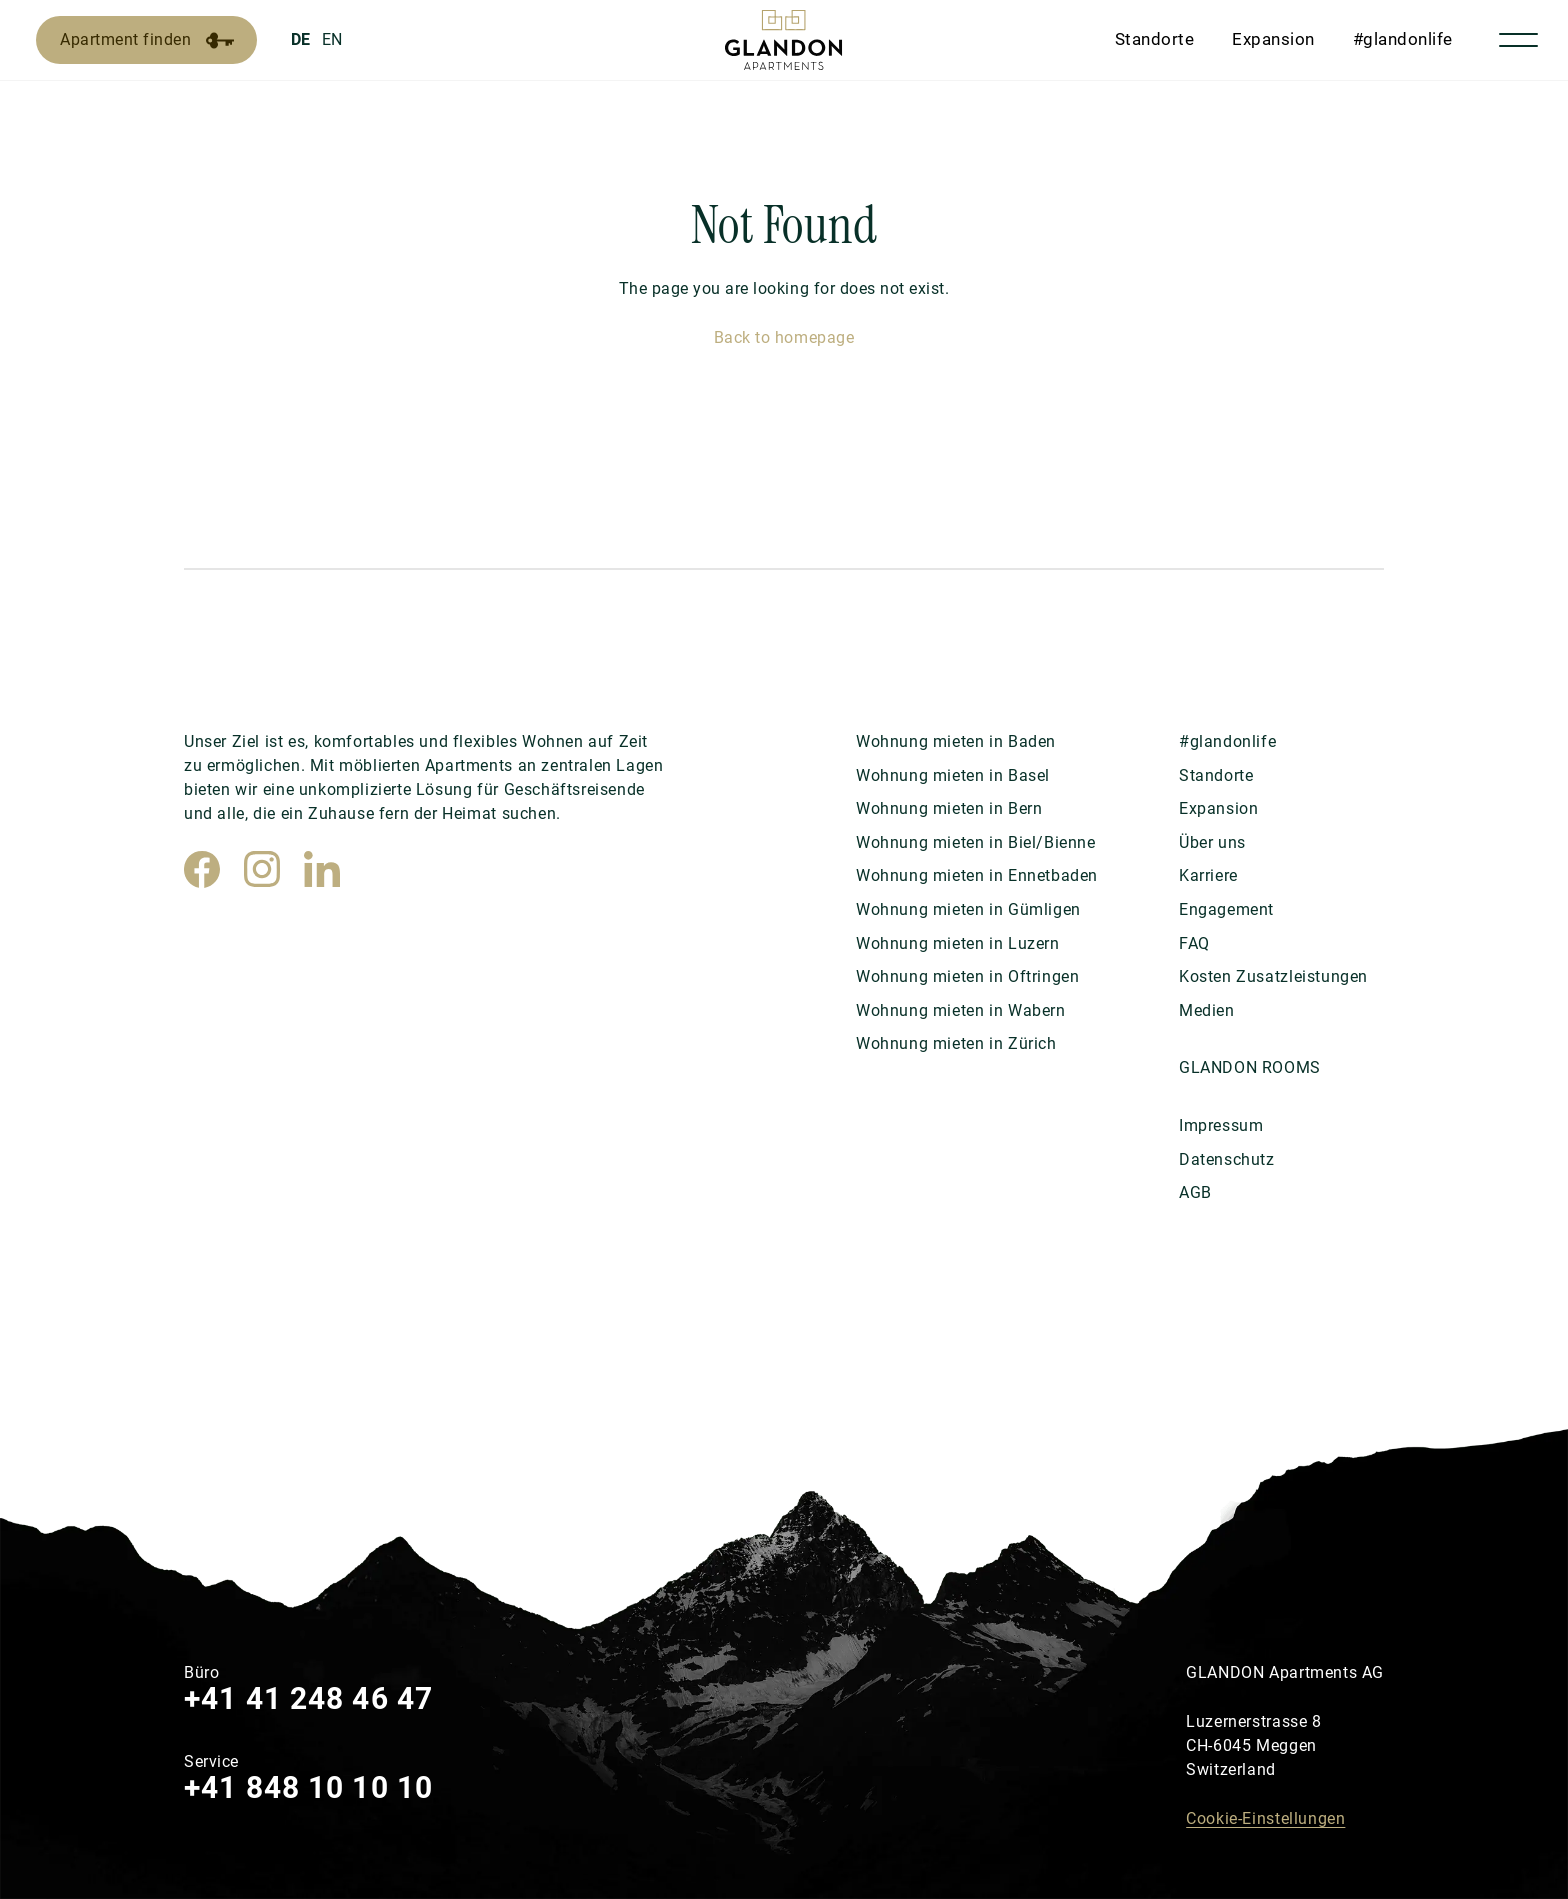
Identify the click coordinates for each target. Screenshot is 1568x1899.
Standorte (1155, 39)
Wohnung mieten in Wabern (961, 1010)
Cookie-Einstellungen (1265, 1818)
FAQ (1194, 943)
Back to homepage (784, 337)
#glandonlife (1403, 39)
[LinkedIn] (322, 869)
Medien (1207, 1010)
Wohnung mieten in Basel (953, 775)
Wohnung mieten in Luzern (958, 943)
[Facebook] (202, 869)
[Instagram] (262, 869)
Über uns (1212, 842)
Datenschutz (1227, 1159)
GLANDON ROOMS (1250, 1067)
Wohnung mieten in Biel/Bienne (976, 842)
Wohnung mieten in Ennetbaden (977, 875)
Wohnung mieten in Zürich (956, 1043)
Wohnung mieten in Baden (956, 741)
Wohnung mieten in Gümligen (968, 909)
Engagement (1226, 909)
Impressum (1221, 1125)
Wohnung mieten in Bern (949, 808)
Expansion (1273, 39)
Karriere (1208, 875)
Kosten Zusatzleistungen (1273, 976)
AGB (1195, 1192)
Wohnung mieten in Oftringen (967, 976)
